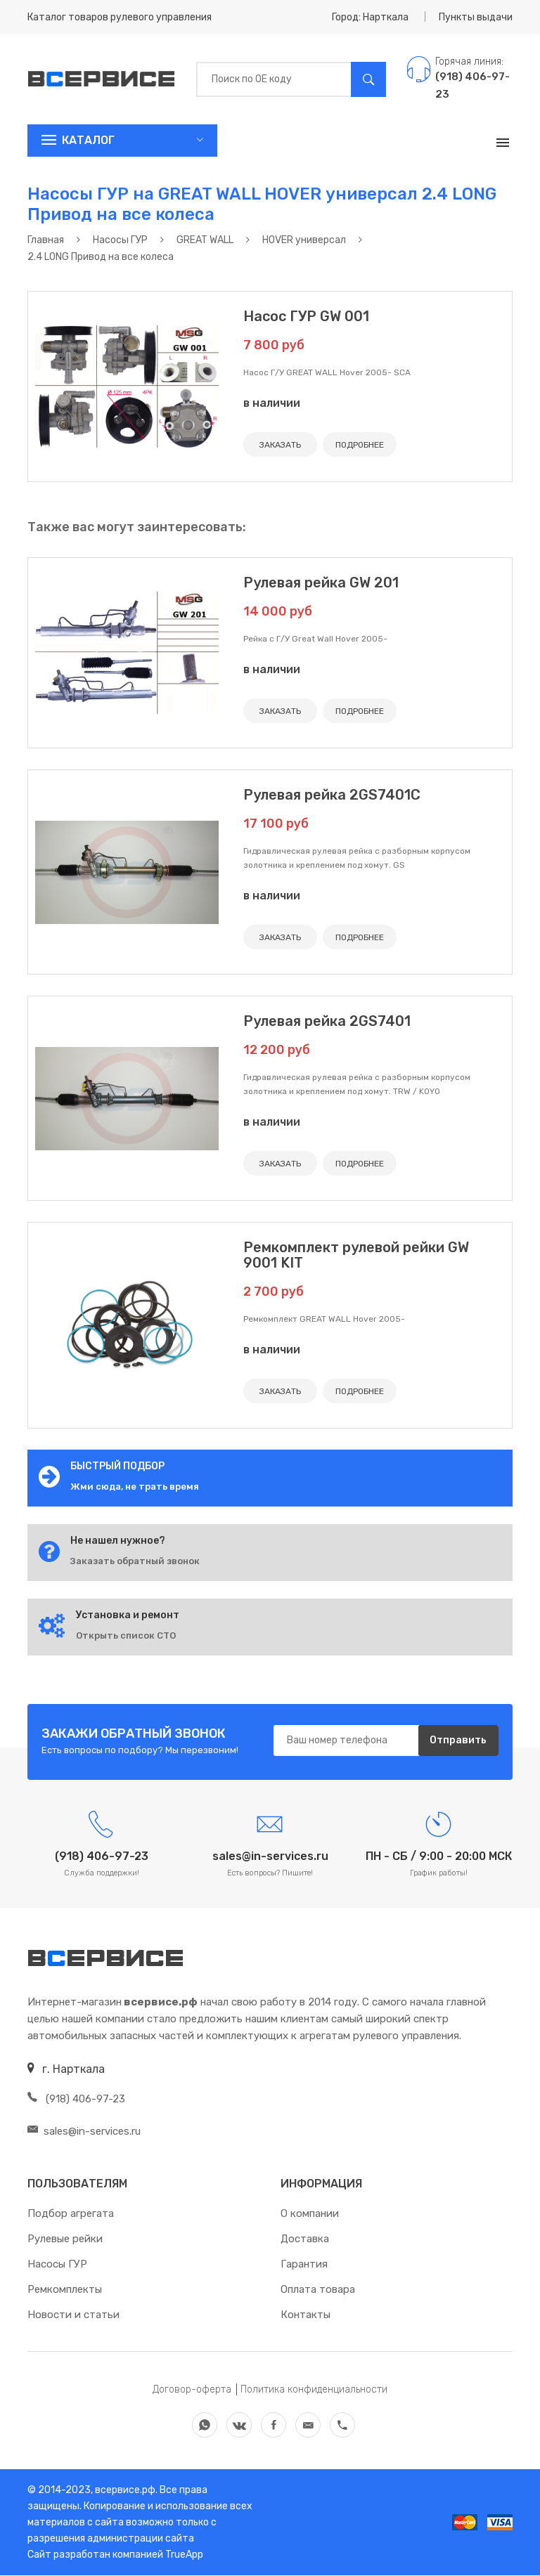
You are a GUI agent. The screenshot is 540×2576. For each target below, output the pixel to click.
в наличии (271, 403)
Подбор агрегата (70, 2214)
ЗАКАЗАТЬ (280, 445)
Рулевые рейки (65, 2239)
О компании (310, 2214)
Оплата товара (318, 2290)
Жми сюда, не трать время (134, 1486)
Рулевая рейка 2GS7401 (327, 1021)
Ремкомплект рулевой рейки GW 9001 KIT (356, 1255)
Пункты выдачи (476, 17)
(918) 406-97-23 (76, 2099)
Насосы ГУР (57, 2264)
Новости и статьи (73, 2315)
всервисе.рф (124, 2491)
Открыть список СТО (126, 1635)
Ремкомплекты (64, 2290)
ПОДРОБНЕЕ (359, 445)
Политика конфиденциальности (313, 2390)
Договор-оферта (192, 2390)
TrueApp (184, 2555)
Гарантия (304, 2264)
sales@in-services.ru (84, 2132)
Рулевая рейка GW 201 (321, 582)
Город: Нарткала (370, 17)
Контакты (305, 2315)
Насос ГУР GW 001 (306, 316)
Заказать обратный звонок (135, 1561)
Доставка (305, 2239)
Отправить (458, 1741)
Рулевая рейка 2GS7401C (331, 794)
